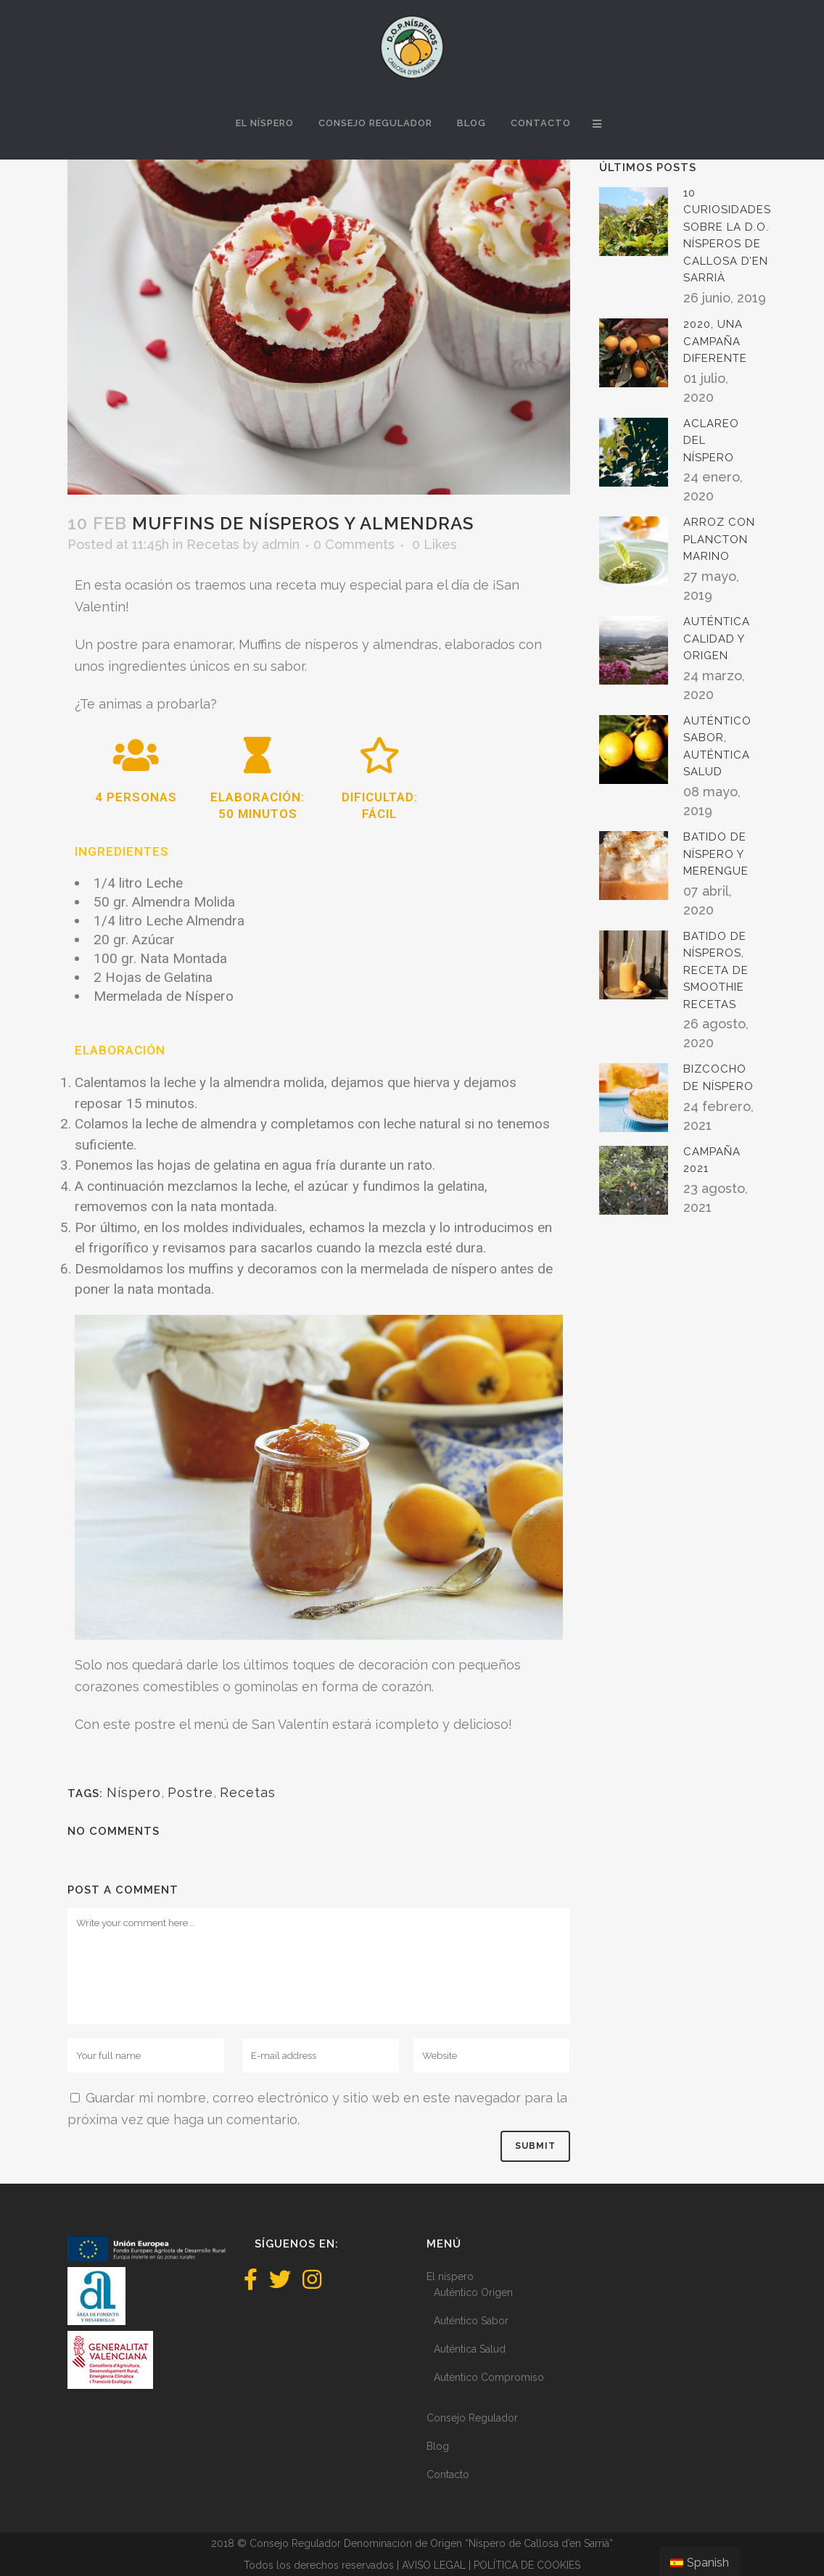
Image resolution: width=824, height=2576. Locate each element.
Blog (438, 2446)
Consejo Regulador (472, 2418)
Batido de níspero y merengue (716, 854)
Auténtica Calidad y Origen (716, 638)
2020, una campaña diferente (715, 341)
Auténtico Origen (473, 2292)
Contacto (448, 2474)
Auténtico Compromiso (489, 2377)
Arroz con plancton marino (719, 539)
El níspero (450, 2276)
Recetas (212, 544)
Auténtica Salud (470, 2349)
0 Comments (354, 544)
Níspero (134, 1792)
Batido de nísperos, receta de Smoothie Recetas (716, 970)
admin (281, 544)
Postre (190, 1792)
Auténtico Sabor (471, 2321)
